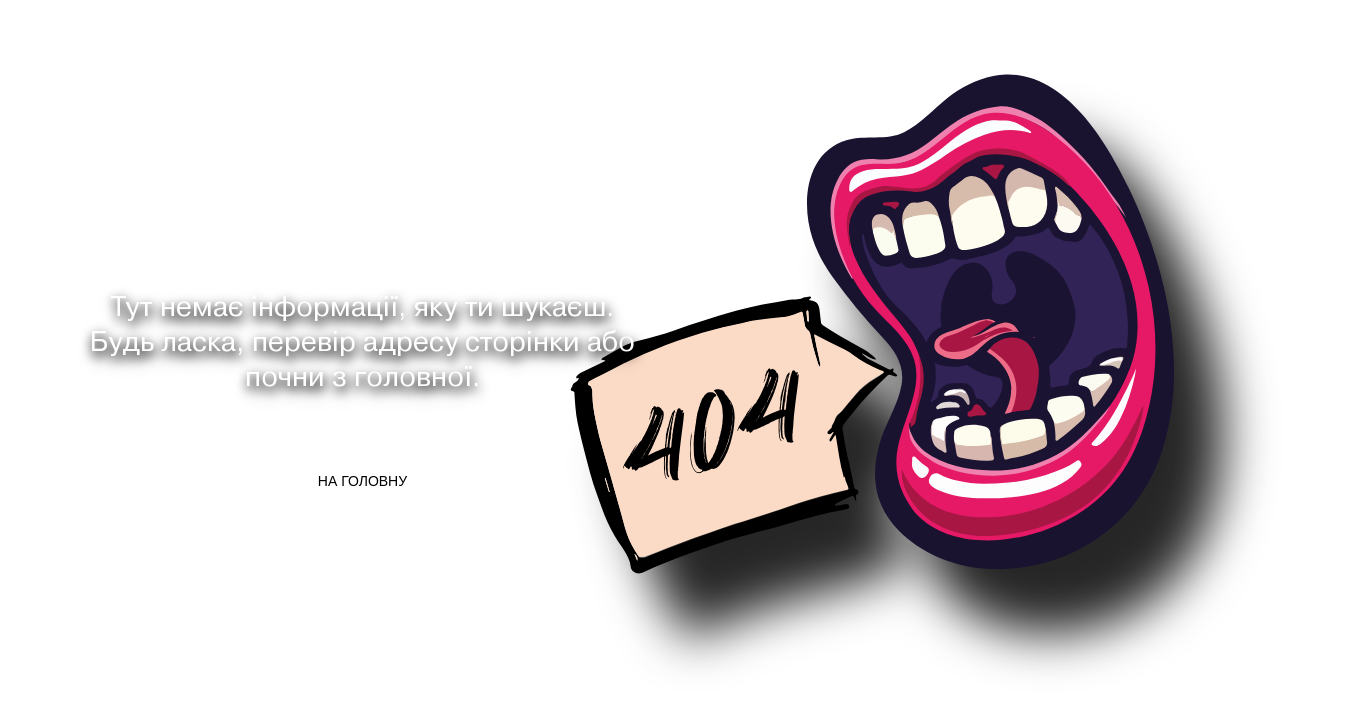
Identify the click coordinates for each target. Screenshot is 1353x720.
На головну (362, 481)
